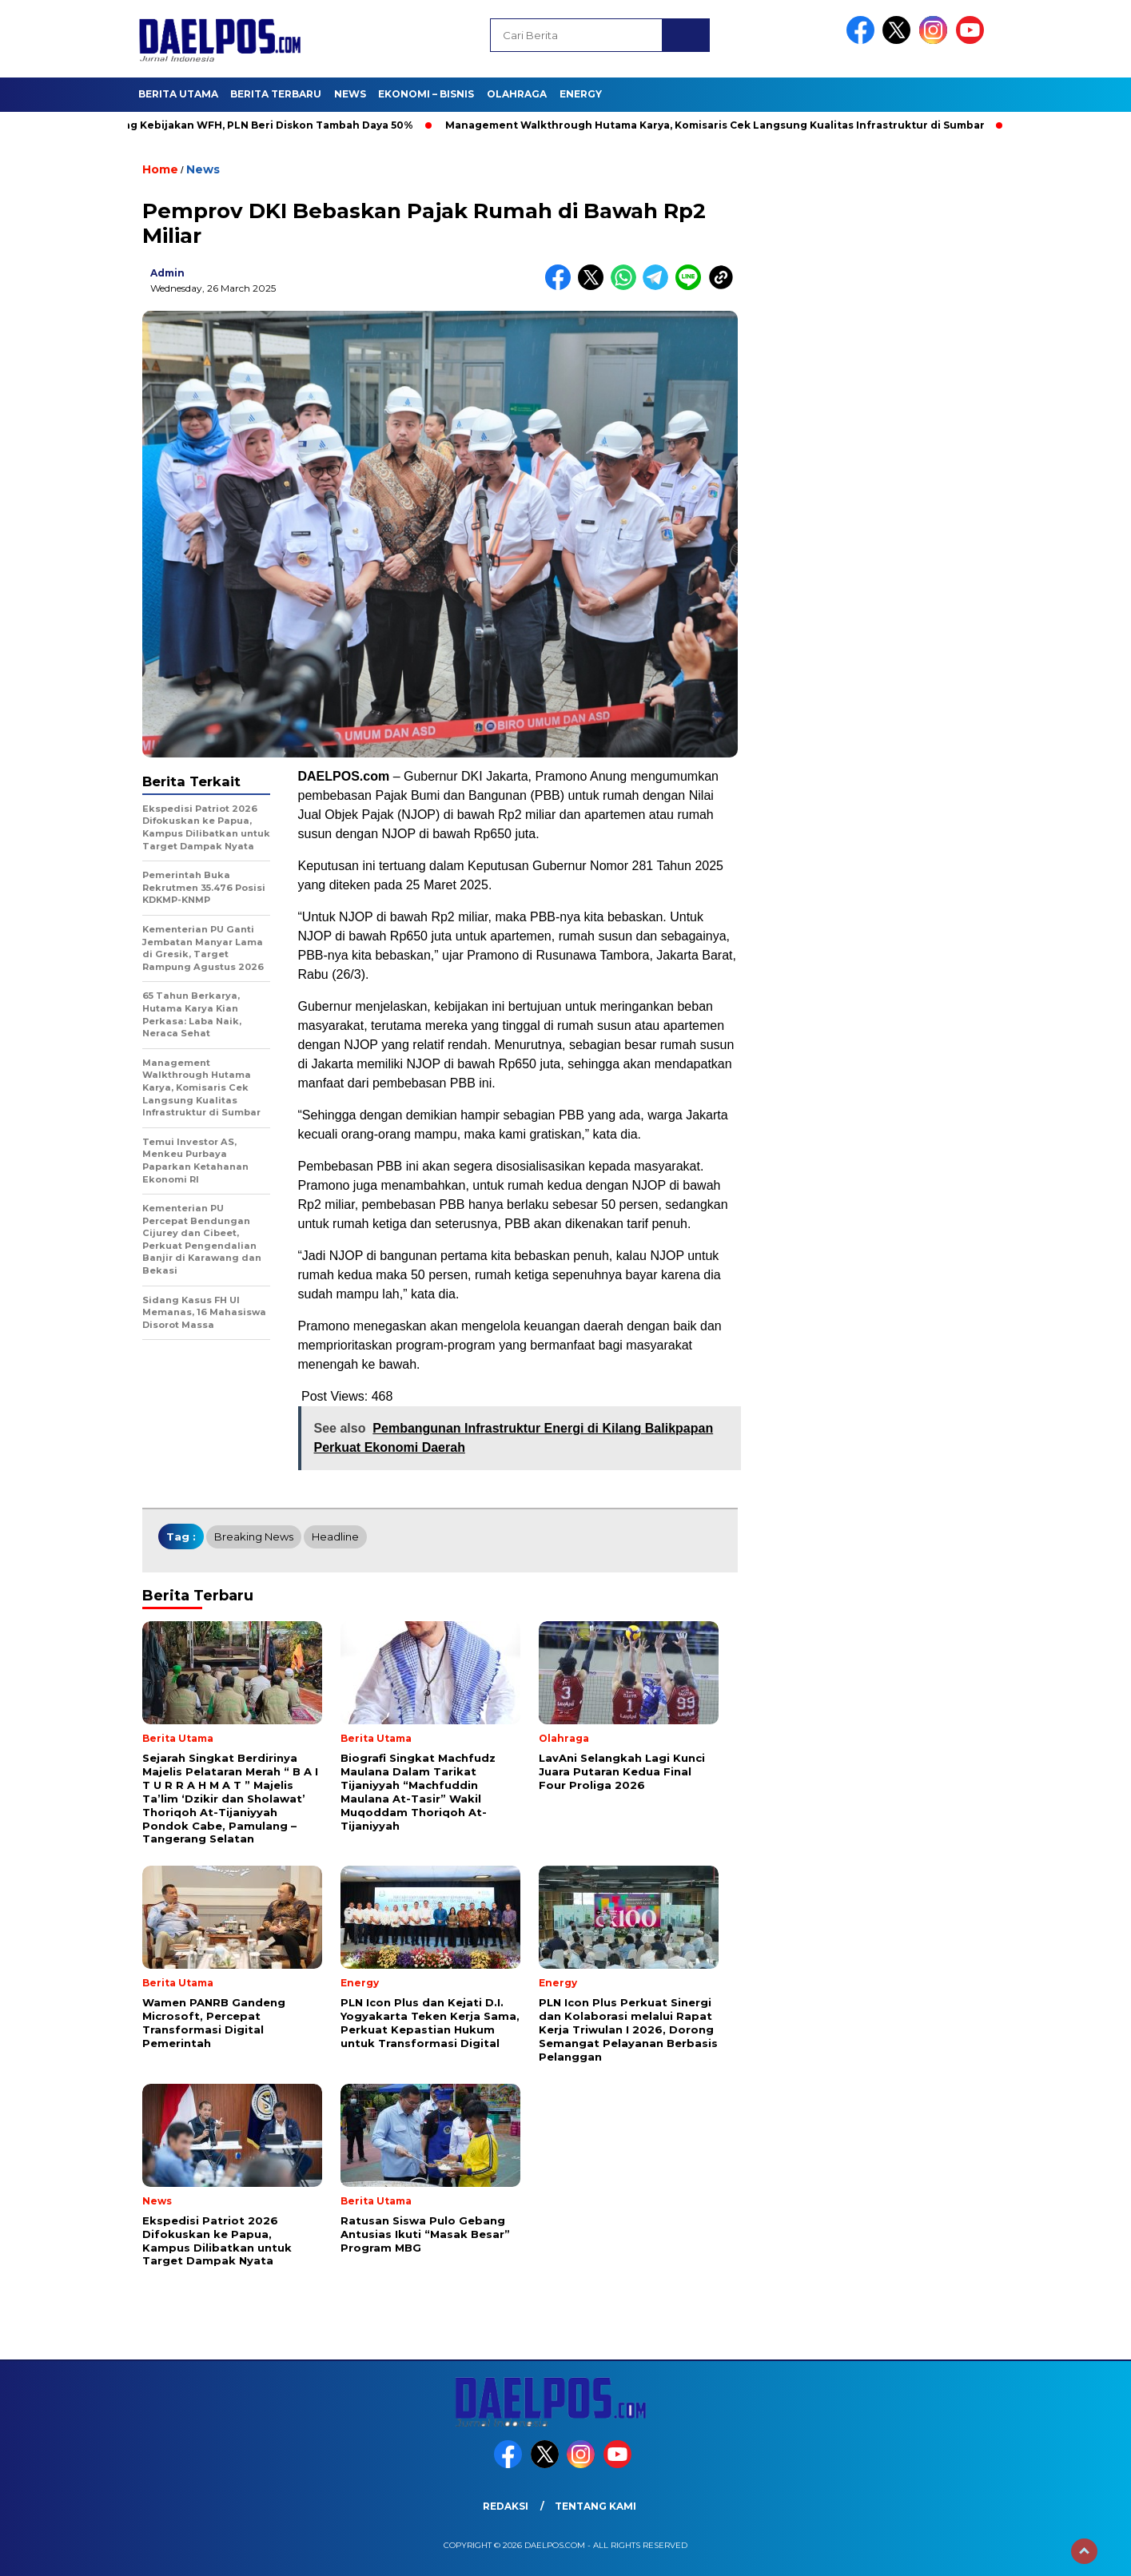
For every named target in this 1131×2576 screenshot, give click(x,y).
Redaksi (505, 2506)
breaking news (253, 1536)
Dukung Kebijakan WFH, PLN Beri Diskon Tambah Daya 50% (261, 125)
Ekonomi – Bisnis (426, 94)
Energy (581, 94)
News (350, 94)
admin (167, 273)
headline (335, 1536)
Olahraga (517, 94)
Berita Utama (178, 94)
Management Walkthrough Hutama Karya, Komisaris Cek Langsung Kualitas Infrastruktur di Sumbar (722, 125)
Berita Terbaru (275, 94)
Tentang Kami (595, 2506)
